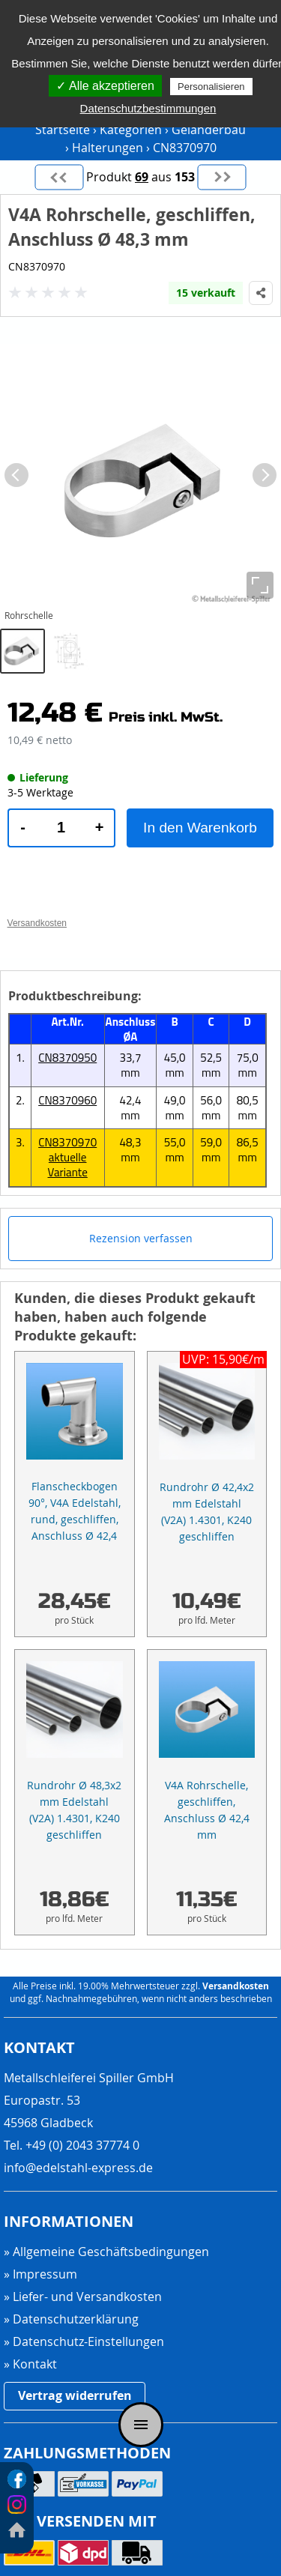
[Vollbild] (260, 585)
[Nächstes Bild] (265, 475)
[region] (140, 510)
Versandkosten (235, 1986)
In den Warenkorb (200, 827)
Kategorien (131, 129)
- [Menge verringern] (22, 827)
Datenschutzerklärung (76, 2319)
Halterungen (107, 147)
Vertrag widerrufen (75, 2395)
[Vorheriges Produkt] (59, 177)
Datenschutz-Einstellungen (88, 2342)
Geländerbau (209, 129)
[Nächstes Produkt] (222, 177)
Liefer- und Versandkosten (87, 2296)
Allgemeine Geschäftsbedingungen (111, 2251)
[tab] (22, 651)
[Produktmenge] (61, 827)
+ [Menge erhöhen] (99, 827)
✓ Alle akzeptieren (105, 85)
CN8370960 (67, 1100)
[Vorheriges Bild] (16, 475)
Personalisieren (211, 86)
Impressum (45, 2274)
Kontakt (35, 2364)
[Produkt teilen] (261, 293)
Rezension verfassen (141, 1238)
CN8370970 (185, 147)
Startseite (62, 129)
